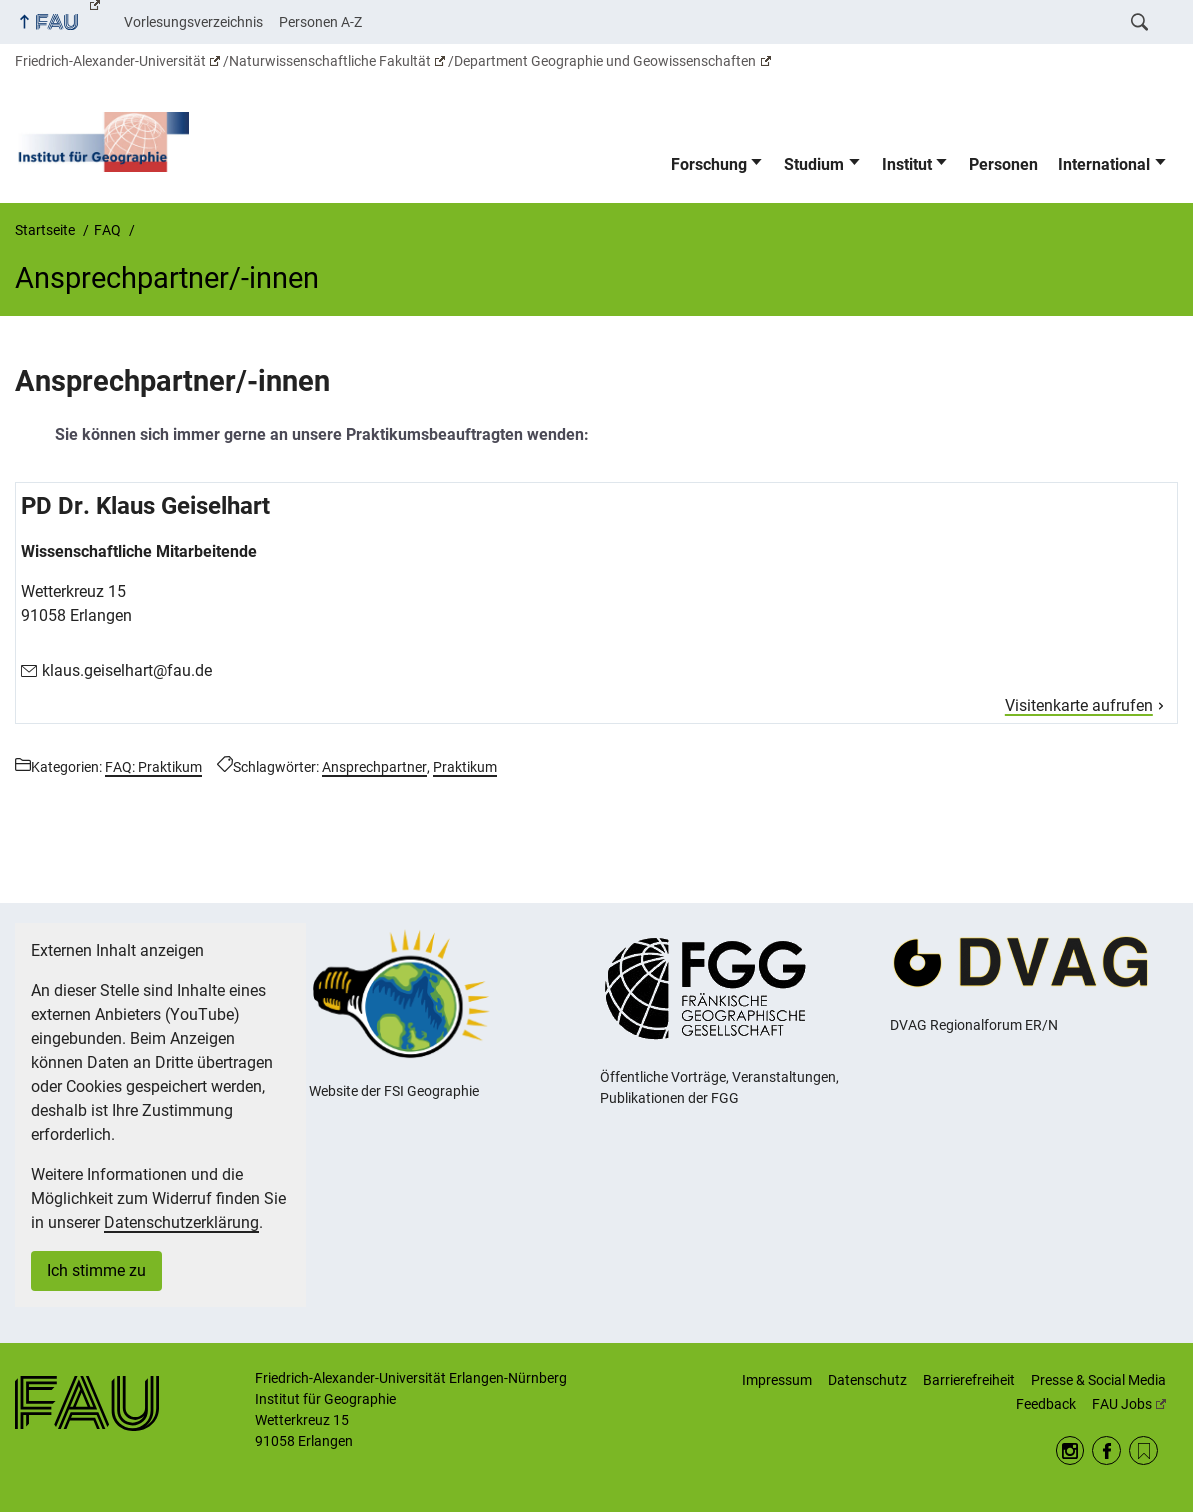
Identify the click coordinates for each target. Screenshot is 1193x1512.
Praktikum (465, 767)
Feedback (1046, 1404)
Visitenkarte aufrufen (1079, 705)
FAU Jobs (1129, 1404)
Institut (907, 164)
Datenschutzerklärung (181, 1222)
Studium (814, 164)
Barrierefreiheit (969, 1380)
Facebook (1106, 1450)
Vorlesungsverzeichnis (193, 22)
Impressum (777, 1380)
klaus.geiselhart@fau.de (127, 670)
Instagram (1070, 1450)
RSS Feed (1143, 1450)
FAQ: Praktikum (153, 767)
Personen (1003, 164)
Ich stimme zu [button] (96, 1270)
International (1104, 164)
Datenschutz (867, 1380)
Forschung (709, 164)
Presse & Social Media (1098, 1380)
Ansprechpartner (374, 767)
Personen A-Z (320, 22)
